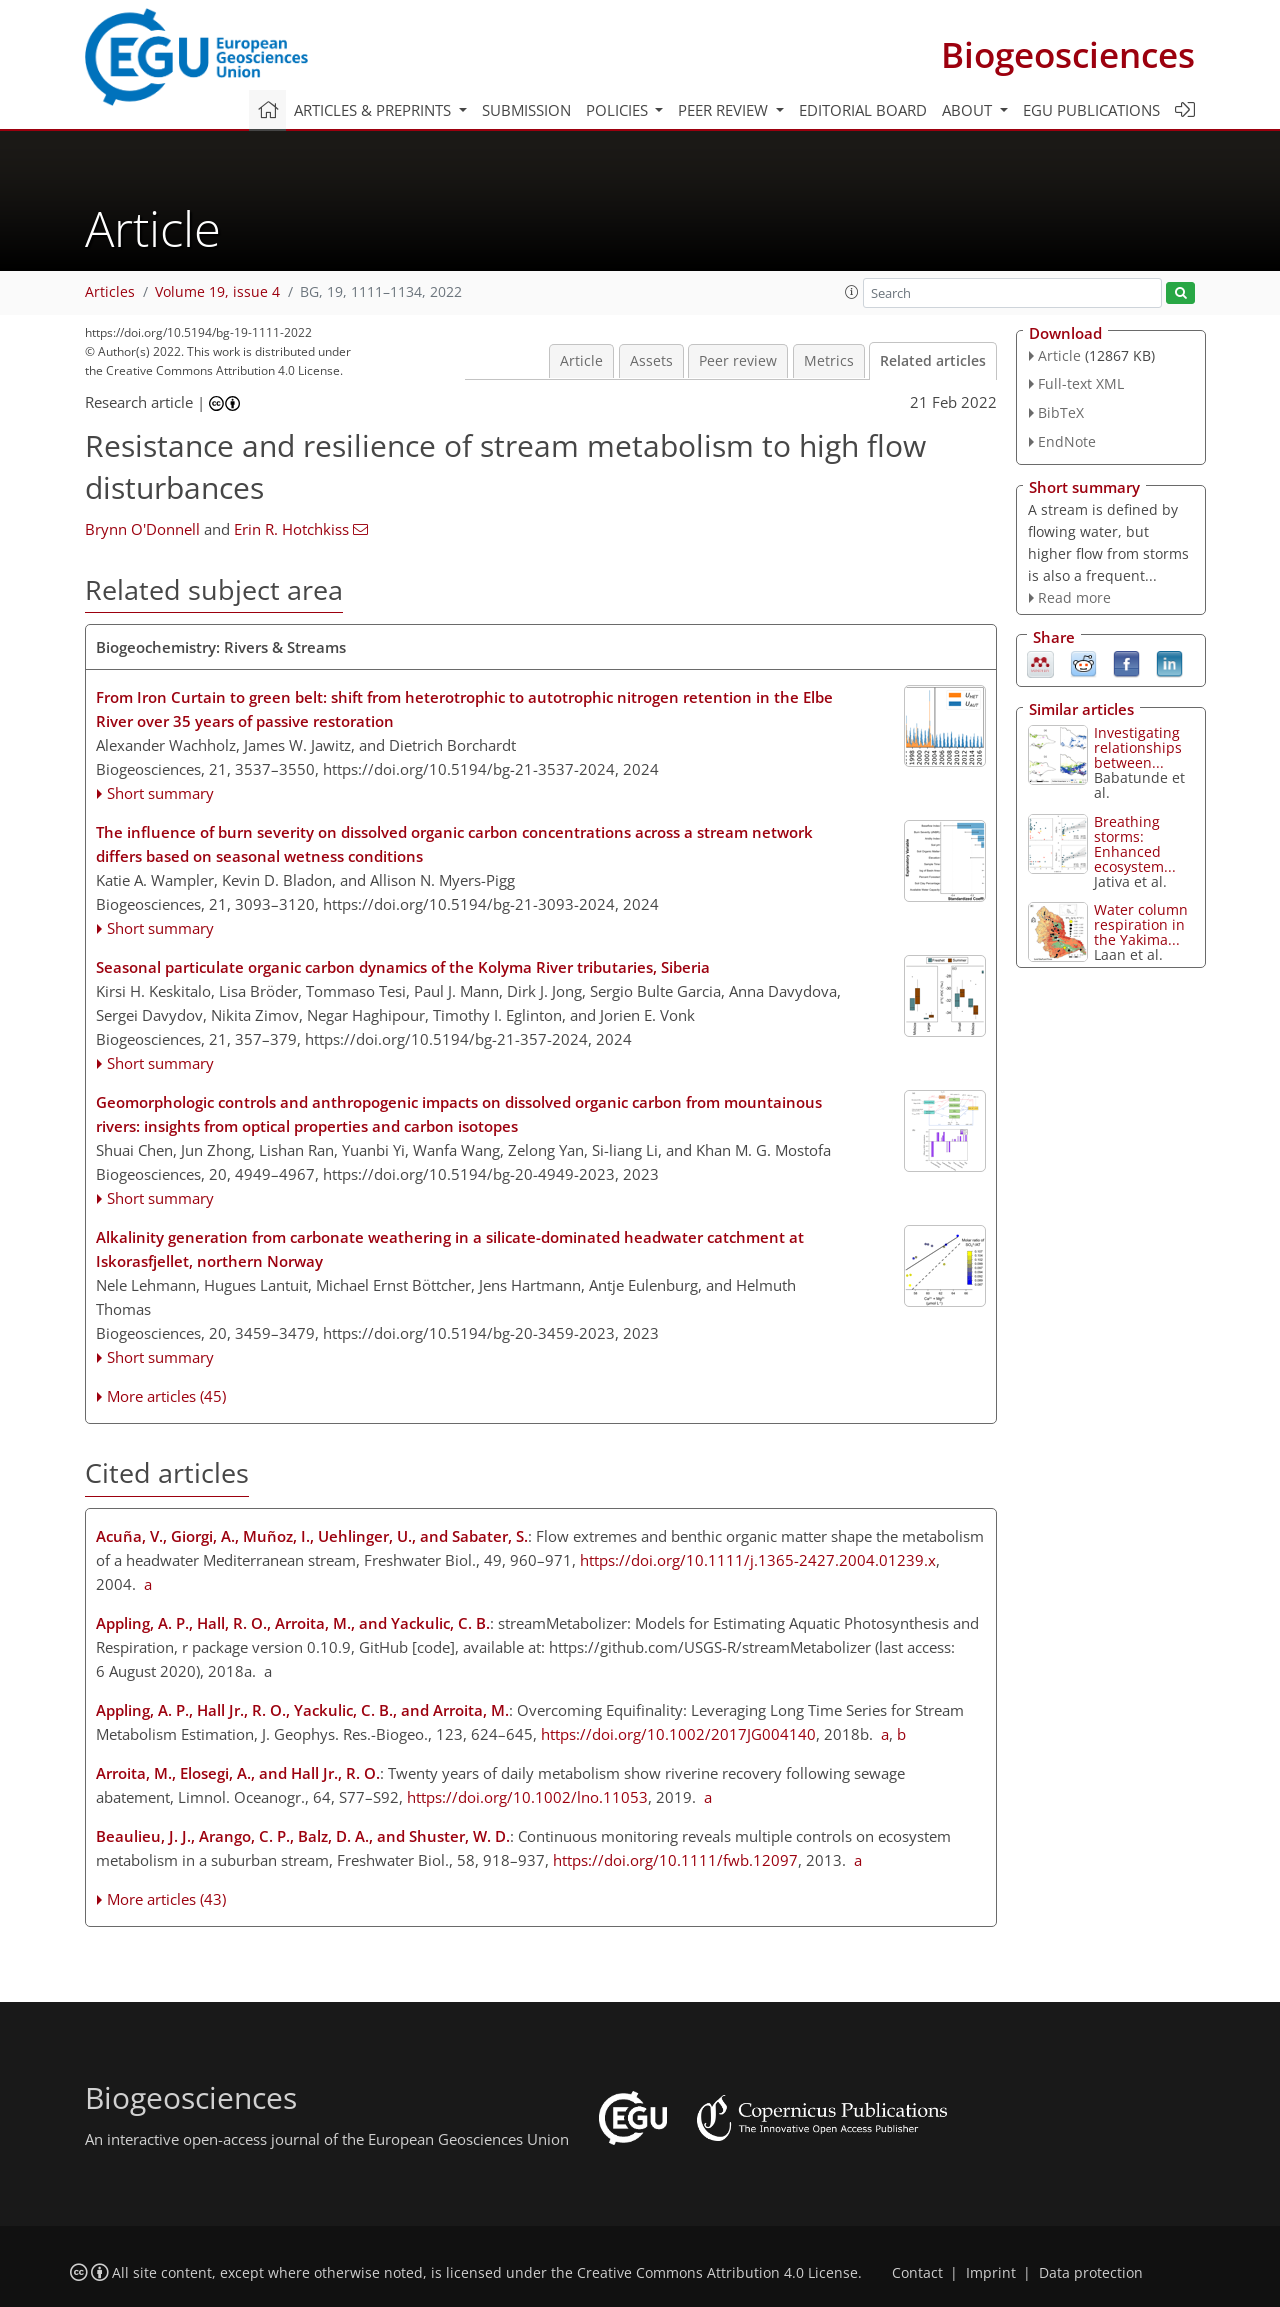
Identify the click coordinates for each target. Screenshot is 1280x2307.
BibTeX (1061, 412)
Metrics (829, 361)
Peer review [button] (725, 110)
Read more (1074, 597)
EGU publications (1091, 110)
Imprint (991, 2273)
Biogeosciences (1068, 54)
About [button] (969, 110)
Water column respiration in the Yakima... (1141, 924)
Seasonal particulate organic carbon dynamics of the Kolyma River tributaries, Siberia (403, 967)
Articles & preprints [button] (374, 110)
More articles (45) (166, 1396)
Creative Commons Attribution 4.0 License (717, 2273)
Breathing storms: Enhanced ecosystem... (1135, 844)
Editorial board (863, 110)
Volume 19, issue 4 (217, 292)
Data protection (1091, 2273)
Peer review (738, 361)
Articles (110, 292)
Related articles (933, 361)
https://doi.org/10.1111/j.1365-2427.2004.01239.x (758, 1560)
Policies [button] (619, 110)
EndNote (1067, 441)
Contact (917, 2273)
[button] (852, 292)
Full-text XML (1081, 383)
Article (581, 361)
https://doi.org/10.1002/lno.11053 (527, 1797)
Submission (526, 110)
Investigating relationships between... (1138, 747)
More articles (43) (166, 1899)
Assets (651, 361)
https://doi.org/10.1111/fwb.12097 (675, 1860)
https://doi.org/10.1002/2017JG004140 (678, 1734)
